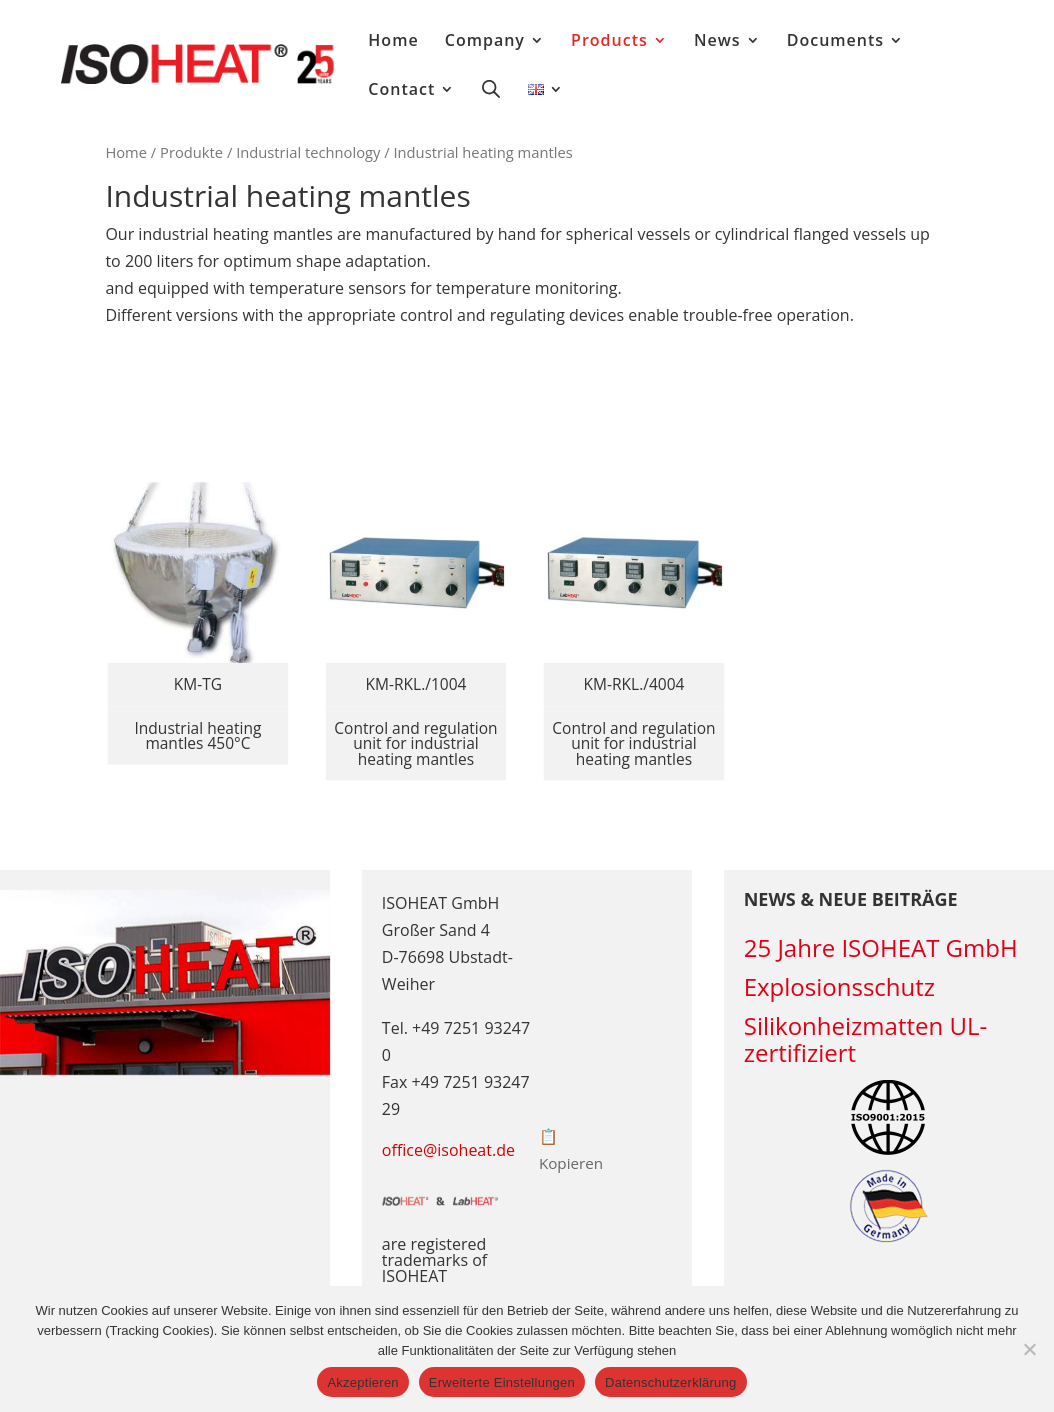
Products (609, 42)
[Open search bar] (491, 88)
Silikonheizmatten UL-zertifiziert (865, 1039)
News (717, 42)
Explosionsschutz (839, 986)
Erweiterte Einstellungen (502, 1382)
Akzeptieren (362, 1382)
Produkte (191, 152)
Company (485, 42)
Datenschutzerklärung (670, 1382)
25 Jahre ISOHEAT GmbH (881, 947)
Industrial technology (308, 152)
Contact (401, 91)
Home (393, 42)
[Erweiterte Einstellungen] (1029, 1349)
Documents (835, 42)
